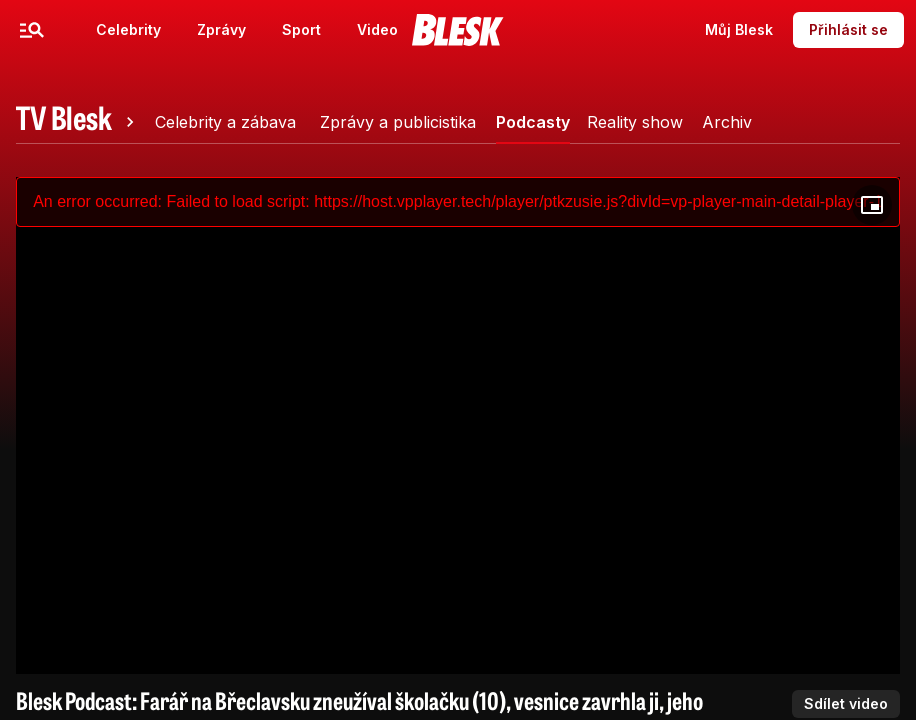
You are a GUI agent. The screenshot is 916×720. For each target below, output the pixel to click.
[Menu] (32, 30)
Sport (301, 29)
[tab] (78, 122)
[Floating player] (872, 205)
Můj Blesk (739, 29)
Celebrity (128, 29)
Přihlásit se (848, 29)
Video (377, 29)
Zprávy (221, 29)
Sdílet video (846, 703)
